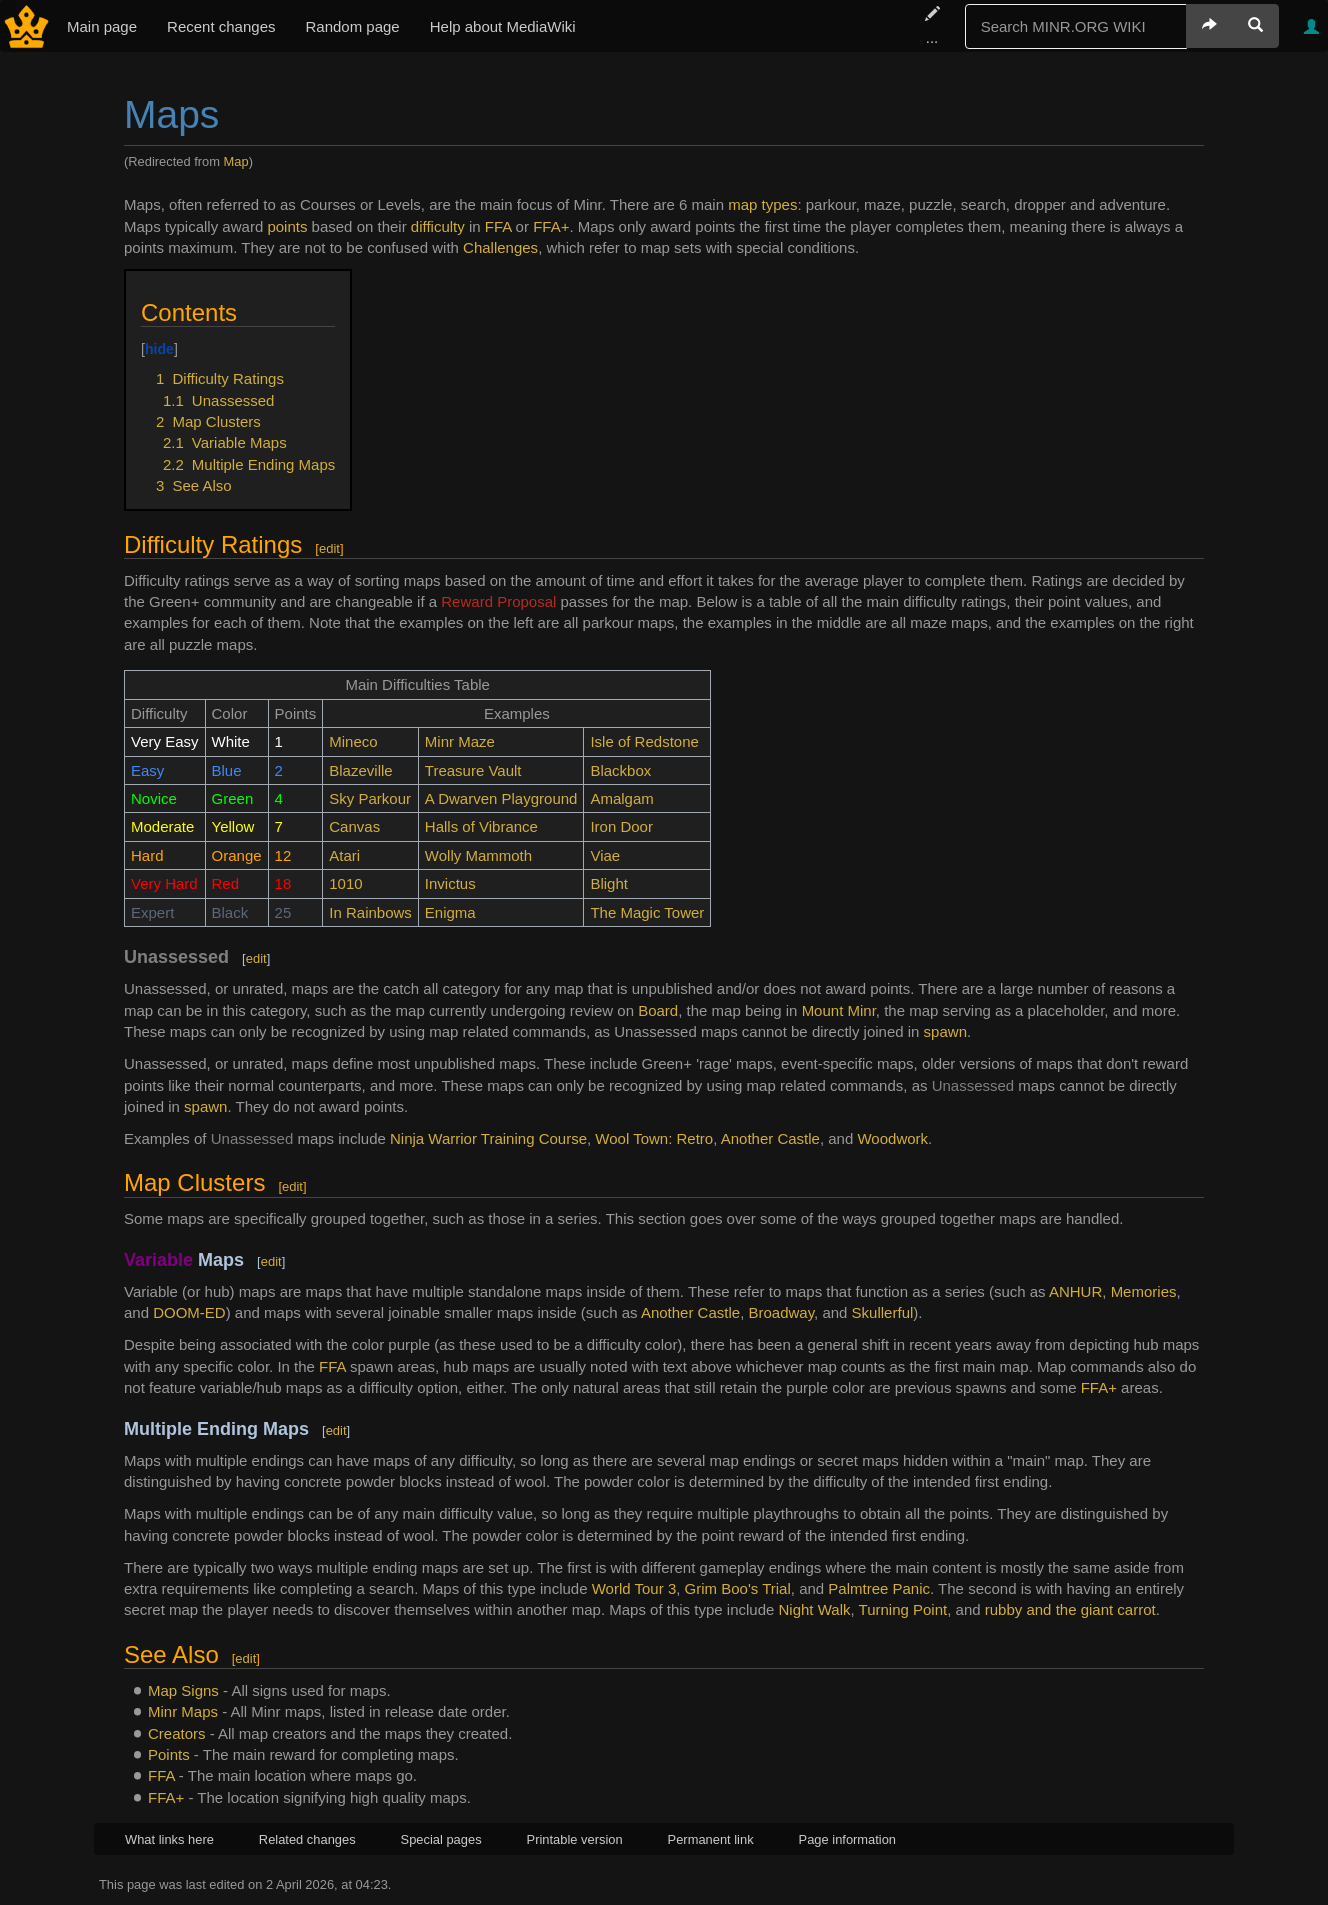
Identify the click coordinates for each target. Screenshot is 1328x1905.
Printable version (575, 1839)
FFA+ (551, 226)
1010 (345, 883)
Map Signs (183, 1690)
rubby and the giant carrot (1070, 1609)
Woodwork (892, 1138)
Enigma (450, 912)
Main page (102, 26)
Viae (605, 855)
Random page (352, 26)
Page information (847, 1839)
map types (762, 204)
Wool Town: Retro (654, 1138)
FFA (498, 226)
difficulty (438, 226)
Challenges (500, 247)
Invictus (450, 883)
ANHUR (1075, 1291)
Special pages (441, 1839)
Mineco (353, 741)
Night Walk (815, 1609)
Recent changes (221, 26)
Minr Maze (460, 741)
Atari (344, 855)
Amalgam (621, 798)
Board (658, 1010)
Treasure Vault (473, 770)
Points (169, 1754)
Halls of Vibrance (481, 826)
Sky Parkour (370, 798)
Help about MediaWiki (503, 26)
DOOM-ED (189, 1312)
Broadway (781, 1312)
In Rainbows (370, 912)
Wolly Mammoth (478, 855)
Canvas (354, 826)
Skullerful (883, 1312)
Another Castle (770, 1138)
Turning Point (903, 1609)
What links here (169, 1839)
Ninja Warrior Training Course (488, 1138)
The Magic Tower (647, 912)
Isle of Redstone (644, 741)
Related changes (307, 1839)
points (287, 226)
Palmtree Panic (879, 1588)
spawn (945, 1031)
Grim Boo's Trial (738, 1588)
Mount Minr (839, 1010)
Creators (177, 1733)
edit (329, 548)
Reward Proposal (498, 601)
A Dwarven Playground (501, 798)
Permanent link (711, 1839)
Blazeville (360, 770)
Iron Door (621, 826)
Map (236, 161)
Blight (609, 883)
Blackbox (620, 770)
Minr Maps (183, 1711)
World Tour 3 (634, 1588)
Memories (1144, 1291)
